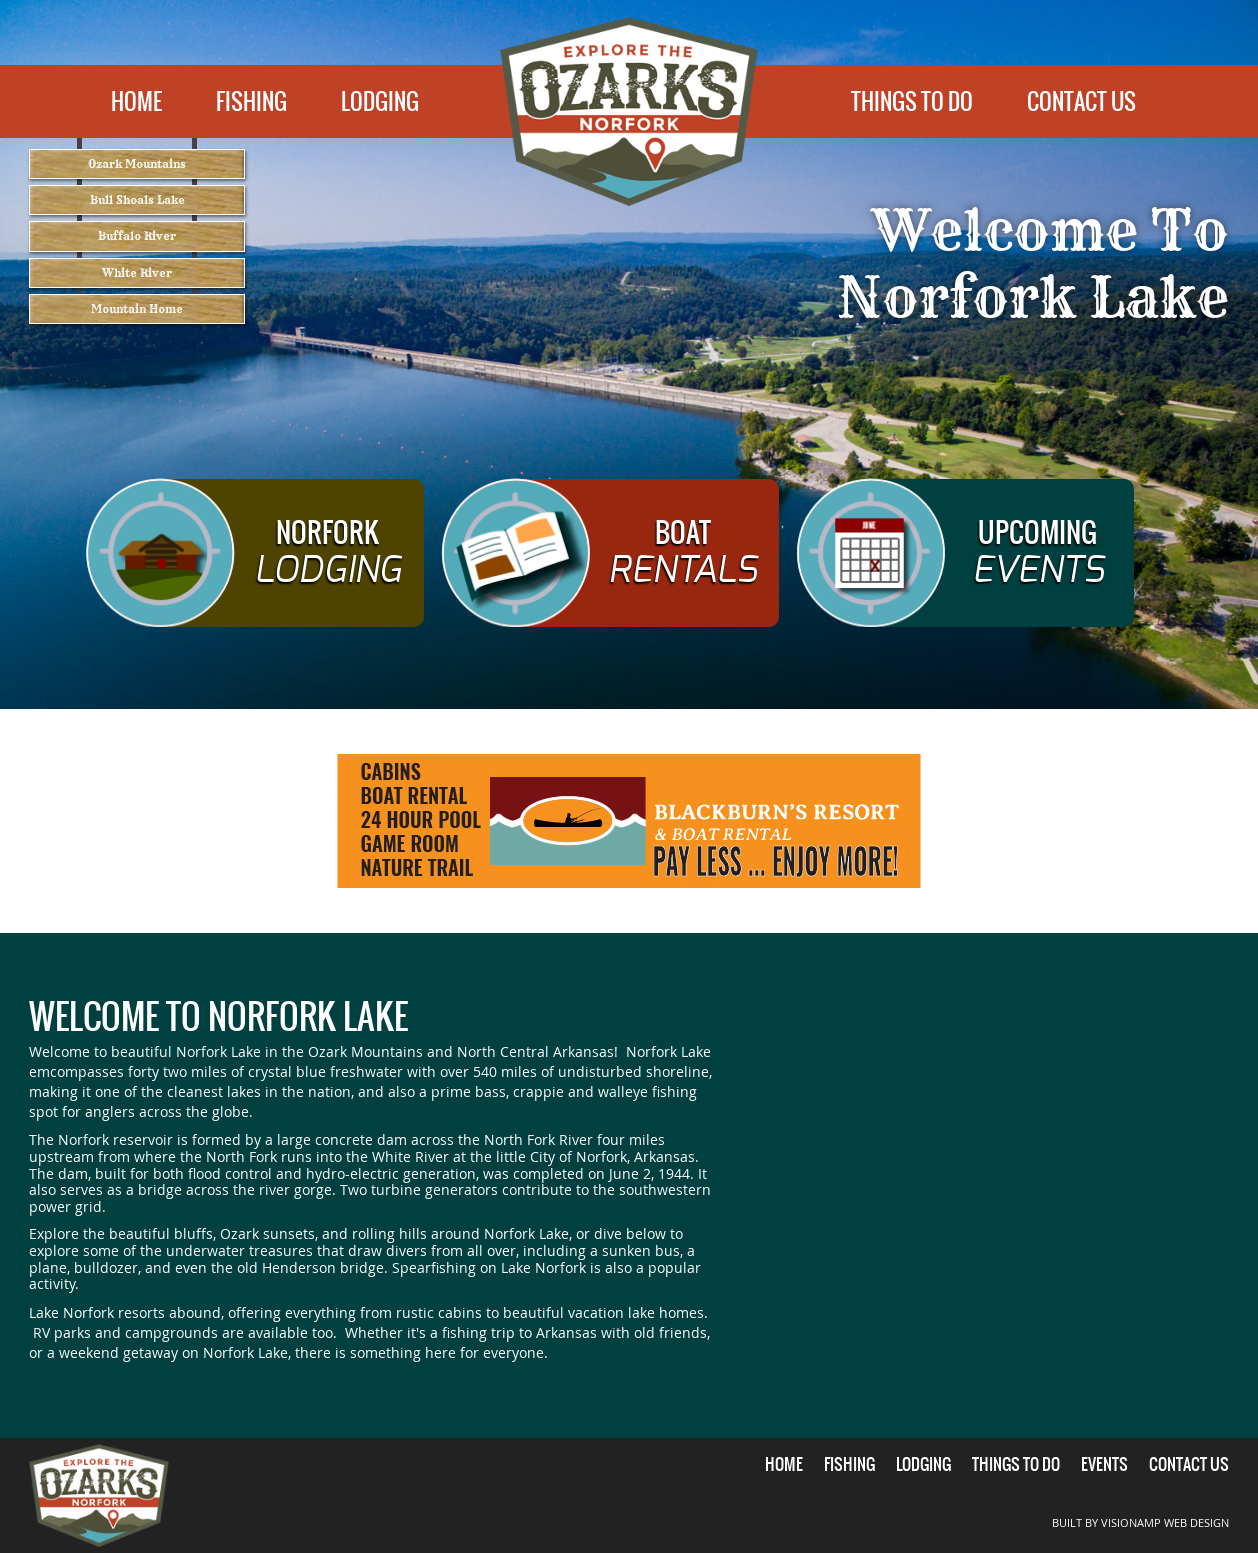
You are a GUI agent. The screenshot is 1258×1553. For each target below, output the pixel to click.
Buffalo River (137, 271)
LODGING (380, 101)
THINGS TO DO (912, 101)
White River (137, 322)
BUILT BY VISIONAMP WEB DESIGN (1148, 1522)
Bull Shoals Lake (137, 220)
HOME (136, 101)
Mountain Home (137, 372)
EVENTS (1104, 1464)
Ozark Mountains (137, 170)
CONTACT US (1081, 101)
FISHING (251, 101)
